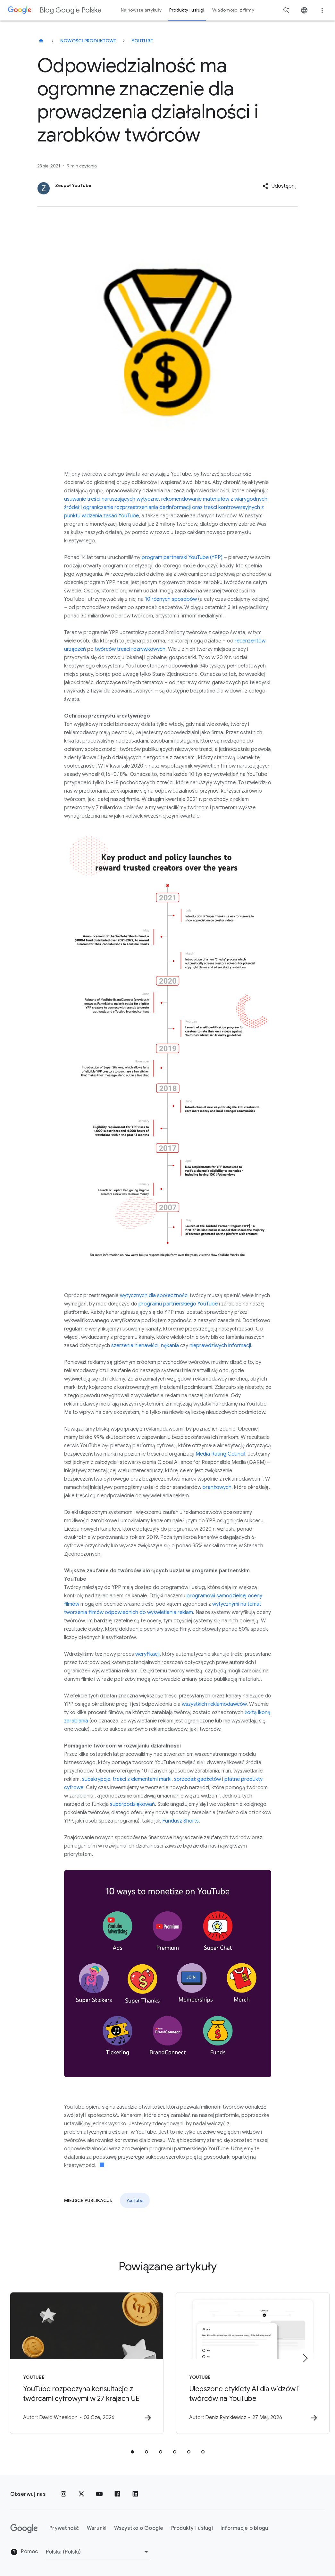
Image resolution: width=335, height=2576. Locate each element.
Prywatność (64, 2528)
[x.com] (81, 2494)
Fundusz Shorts (180, 1821)
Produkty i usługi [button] (186, 10)
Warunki (97, 2528)
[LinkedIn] (135, 2494)
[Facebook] (117, 2494)
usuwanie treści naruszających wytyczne (111, 499)
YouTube (142, 41)
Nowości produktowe (88, 41)
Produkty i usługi (192, 2528)
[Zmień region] (98, 2552)
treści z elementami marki (142, 1779)
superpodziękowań (132, 1804)
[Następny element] (305, 2358)
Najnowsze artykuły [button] (141, 10)
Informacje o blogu (244, 2528)
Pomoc (24, 2552)
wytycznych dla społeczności (154, 1295)
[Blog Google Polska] (41, 40)
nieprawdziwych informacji (220, 1345)
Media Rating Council (220, 1454)
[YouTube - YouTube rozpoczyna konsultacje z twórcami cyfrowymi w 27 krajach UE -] (83, 2363)
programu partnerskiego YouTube (178, 1304)
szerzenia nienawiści (134, 1345)
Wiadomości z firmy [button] (233, 10)
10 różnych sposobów (171, 599)
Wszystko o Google (138, 2528)
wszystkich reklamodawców (214, 1704)
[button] (279, 186)
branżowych (217, 1487)
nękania (170, 1345)
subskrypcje (96, 1779)
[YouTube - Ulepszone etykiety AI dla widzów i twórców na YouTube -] (251, 2363)
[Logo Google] (24, 2528)
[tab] (132, 2452)
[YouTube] (99, 2494)
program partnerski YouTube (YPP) (182, 557)
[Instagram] (63, 2494)
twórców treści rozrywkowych (130, 649)
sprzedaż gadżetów (197, 1779)
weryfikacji (147, 1654)
